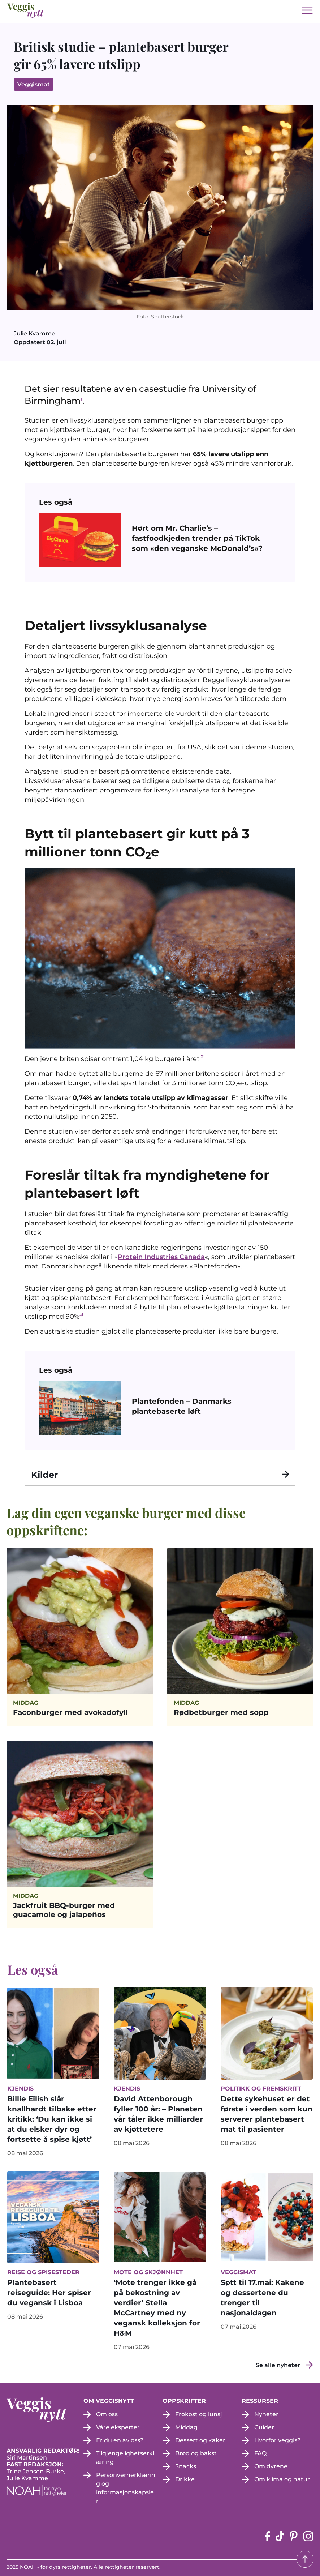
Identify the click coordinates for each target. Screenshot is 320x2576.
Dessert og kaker (200, 2440)
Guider (264, 2427)
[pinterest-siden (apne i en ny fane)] (294, 2536)
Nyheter (266, 2414)
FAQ (260, 2453)
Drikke (185, 2479)
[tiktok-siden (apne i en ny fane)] (280, 2536)
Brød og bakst (196, 2453)
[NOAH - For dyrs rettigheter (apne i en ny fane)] (45, 2490)
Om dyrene (270, 2466)
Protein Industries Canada (161, 1257)
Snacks (185, 2466)
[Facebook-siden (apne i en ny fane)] (267, 2536)
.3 (81, 1314)
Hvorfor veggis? (277, 2440)
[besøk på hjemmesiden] (25, 10)
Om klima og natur (282, 2479)
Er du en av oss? (119, 2440)
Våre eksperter (118, 2427)
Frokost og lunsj (198, 2414)
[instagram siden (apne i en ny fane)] (308, 2536)
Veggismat (33, 84)
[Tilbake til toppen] (305, 2559)
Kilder (44, 1474)
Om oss (107, 2414)
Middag (186, 2427)
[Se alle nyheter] (284, 2365)
